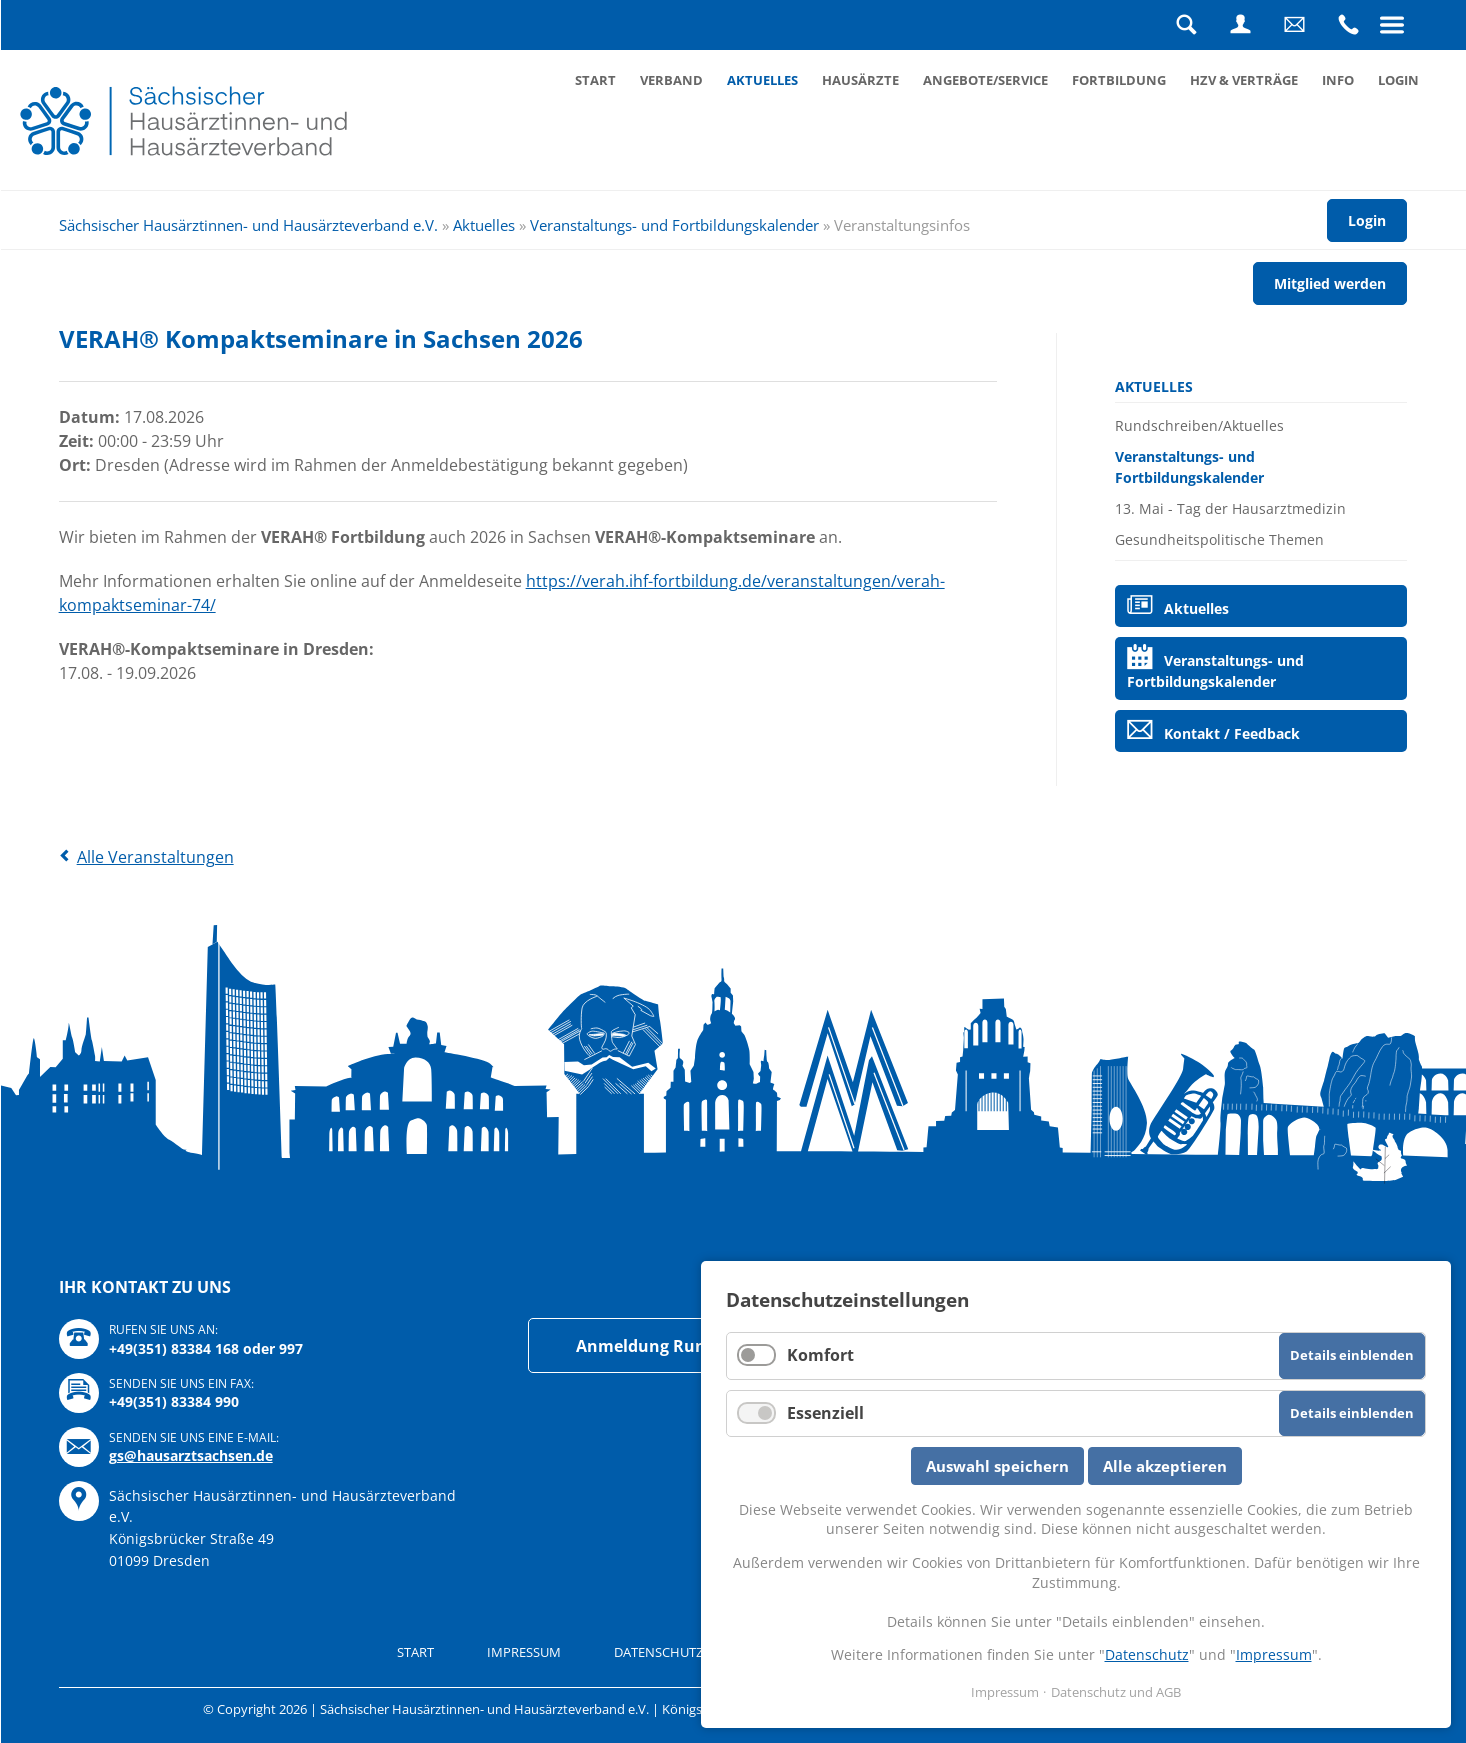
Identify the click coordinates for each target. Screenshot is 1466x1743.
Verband (671, 80)
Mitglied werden (1330, 283)
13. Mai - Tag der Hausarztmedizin (1230, 508)
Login (1240, 25)
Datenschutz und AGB (688, 1652)
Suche (1186, 25)
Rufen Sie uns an (1348, 25)
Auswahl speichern (997, 1466)
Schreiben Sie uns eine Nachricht (1294, 25)
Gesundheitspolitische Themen (1219, 539)
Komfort (820, 1355)
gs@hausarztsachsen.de (191, 1455)
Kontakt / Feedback (1232, 733)
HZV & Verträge (1244, 80)
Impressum (524, 1652)
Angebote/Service (985, 80)
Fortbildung (1119, 80)
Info (1338, 80)
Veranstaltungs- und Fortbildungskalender (674, 225)
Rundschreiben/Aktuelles (1199, 425)
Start (595, 80)
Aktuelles (762, 80)
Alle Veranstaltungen (155, 857)
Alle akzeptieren (1165, 1466)
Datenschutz (1147, 1654)
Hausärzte (860, 80)
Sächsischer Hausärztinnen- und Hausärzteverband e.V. (248, 225)
